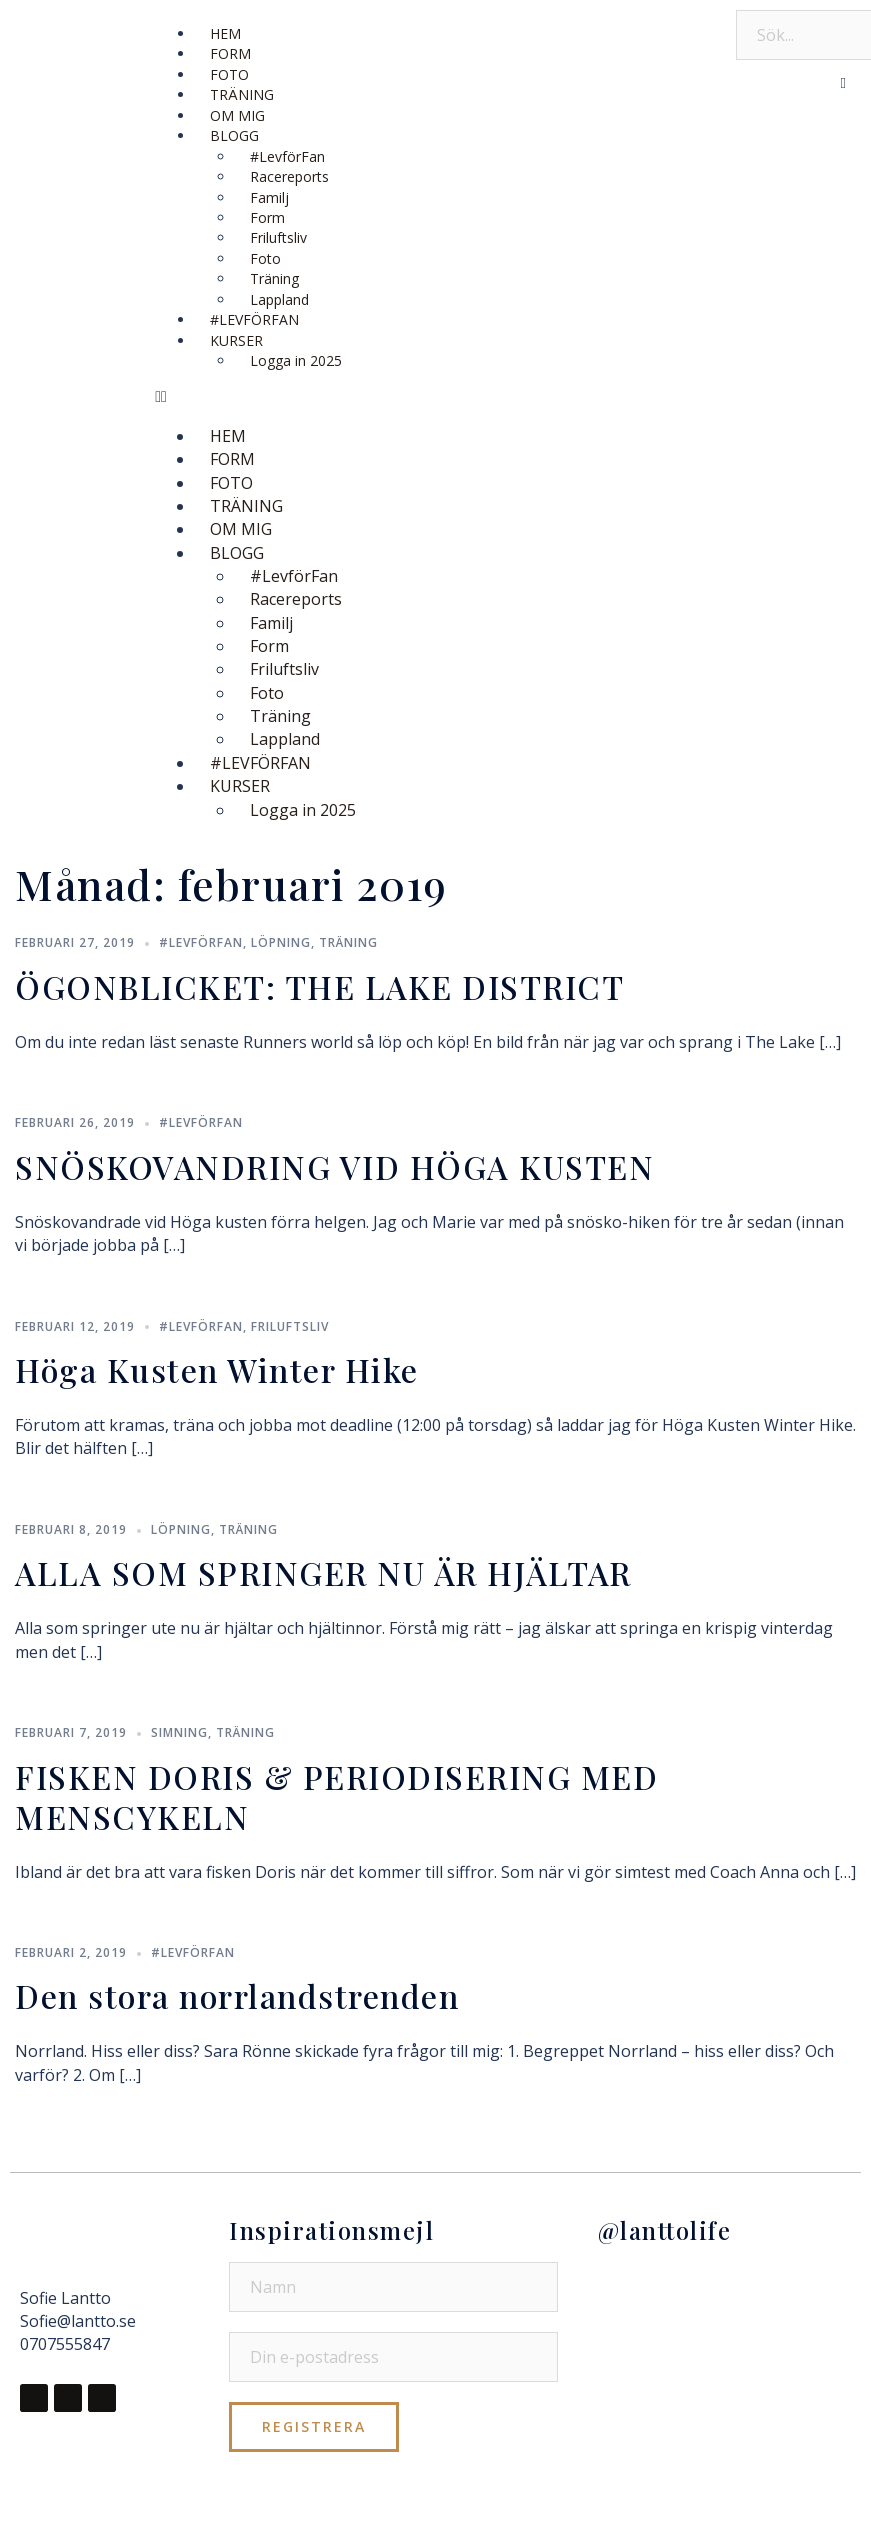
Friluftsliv (290, 1326)
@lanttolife (665, 2230)
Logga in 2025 (296, 360)
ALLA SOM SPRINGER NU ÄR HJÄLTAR (323, 1572)
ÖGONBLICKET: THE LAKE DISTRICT (319, 986)
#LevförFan (201, 942)
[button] (435, 396)
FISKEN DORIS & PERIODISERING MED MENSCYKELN (336, 1796)
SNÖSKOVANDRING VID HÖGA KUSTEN (334, 1166)
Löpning (281, 942)
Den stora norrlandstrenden (237, 1995)
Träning (348, 942)
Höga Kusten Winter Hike (217, 1369)
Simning (179, 1732)
